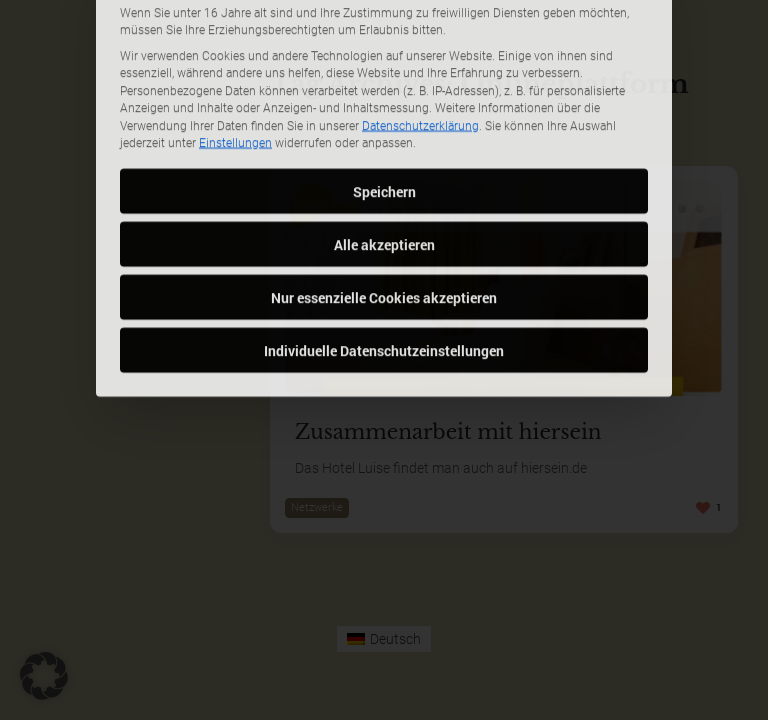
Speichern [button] (384, 64)
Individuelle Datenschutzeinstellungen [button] (384, 223)
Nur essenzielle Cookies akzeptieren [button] (384, 170)
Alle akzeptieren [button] (384, 117)
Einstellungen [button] (235, 17)
